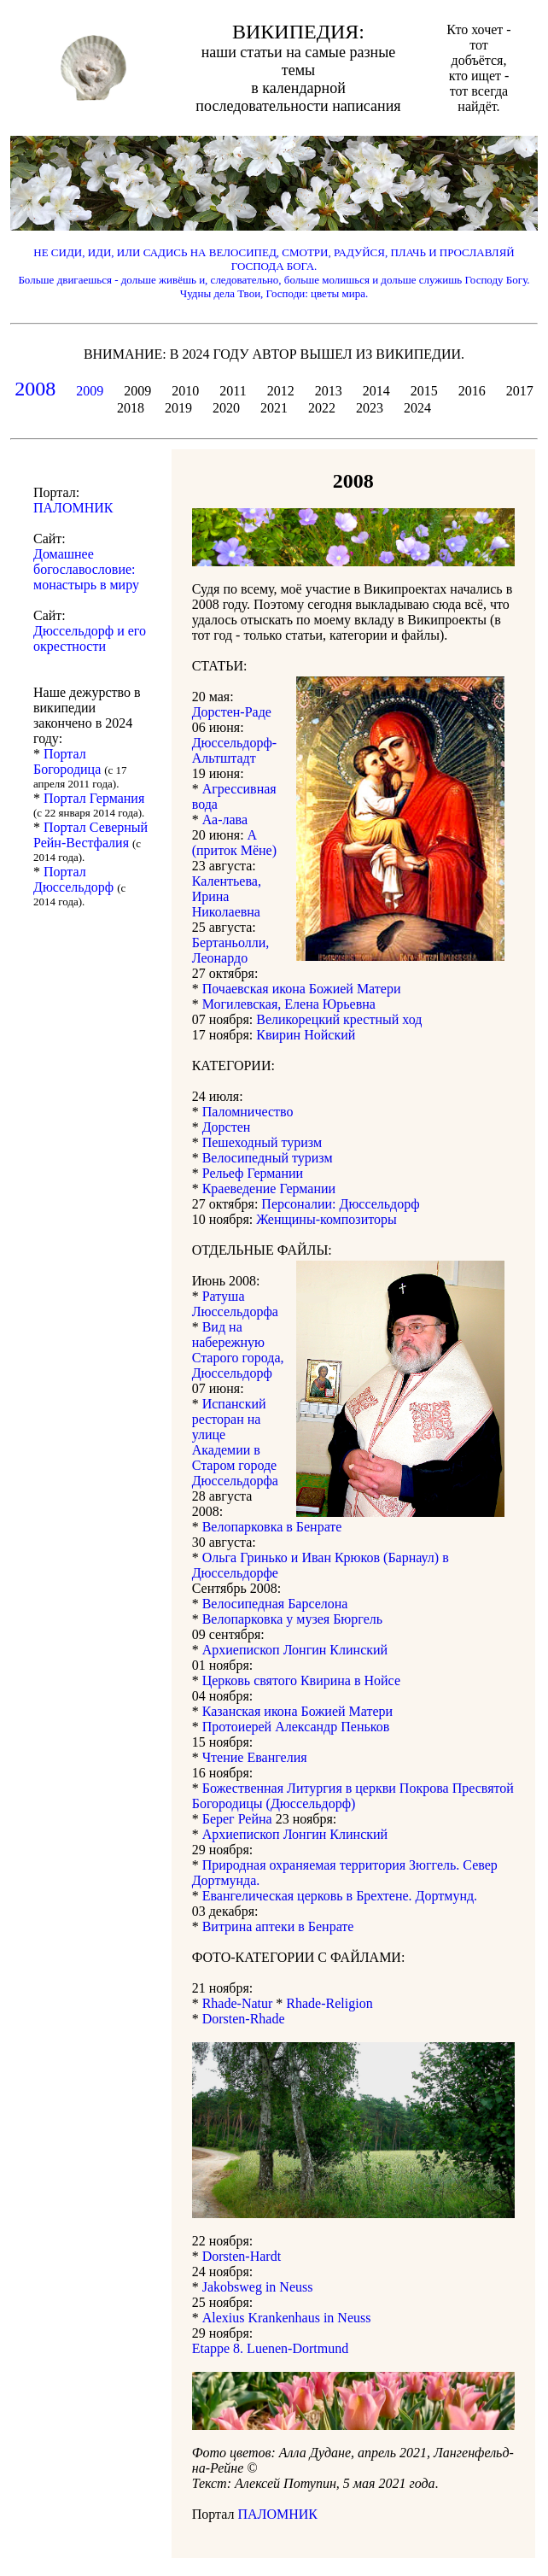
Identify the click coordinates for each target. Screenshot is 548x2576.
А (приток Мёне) (234, 843)
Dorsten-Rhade (243, 2018)
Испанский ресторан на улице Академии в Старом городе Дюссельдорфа (235, 1442)
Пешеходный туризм (262, 1142)
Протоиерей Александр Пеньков (296, 1726)
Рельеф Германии (252, 1173)
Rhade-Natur (237, 2003)
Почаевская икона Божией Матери (301, 988)
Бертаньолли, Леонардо (231, 950)
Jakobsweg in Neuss (257, 2287)
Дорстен (226, 1127)
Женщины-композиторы (326, 1219)
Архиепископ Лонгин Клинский (295, 1649)
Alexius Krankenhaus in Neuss (286, 2317)
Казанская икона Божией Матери (297, 1711)
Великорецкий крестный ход (339, 1019)
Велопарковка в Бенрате (272, 1526)
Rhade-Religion (329, 2003)
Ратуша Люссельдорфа (235, 1304)
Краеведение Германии (268, 1188)
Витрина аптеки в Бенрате (278, 1926)
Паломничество (248, 1111)
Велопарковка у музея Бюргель (292, 1619)
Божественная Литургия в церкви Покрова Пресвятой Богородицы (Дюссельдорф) (353, 1796)
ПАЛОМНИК (277, 2514)
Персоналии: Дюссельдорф (340, 1204)
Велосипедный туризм (267, 1157)
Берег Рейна (237, 1819)
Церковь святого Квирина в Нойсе (301, 1680)
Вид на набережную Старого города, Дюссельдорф (238, 1350)
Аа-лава (225, 819)
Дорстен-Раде (231, 712)
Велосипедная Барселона (275, 1603)
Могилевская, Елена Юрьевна (289, 1004)
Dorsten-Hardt (241, 2256)
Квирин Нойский (305, 1034)
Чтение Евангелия (254, 1757)
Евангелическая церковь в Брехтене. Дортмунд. (339, 1895)
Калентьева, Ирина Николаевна (226, 896)
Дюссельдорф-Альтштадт (234, 750)
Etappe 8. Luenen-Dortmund (270, 2348)
